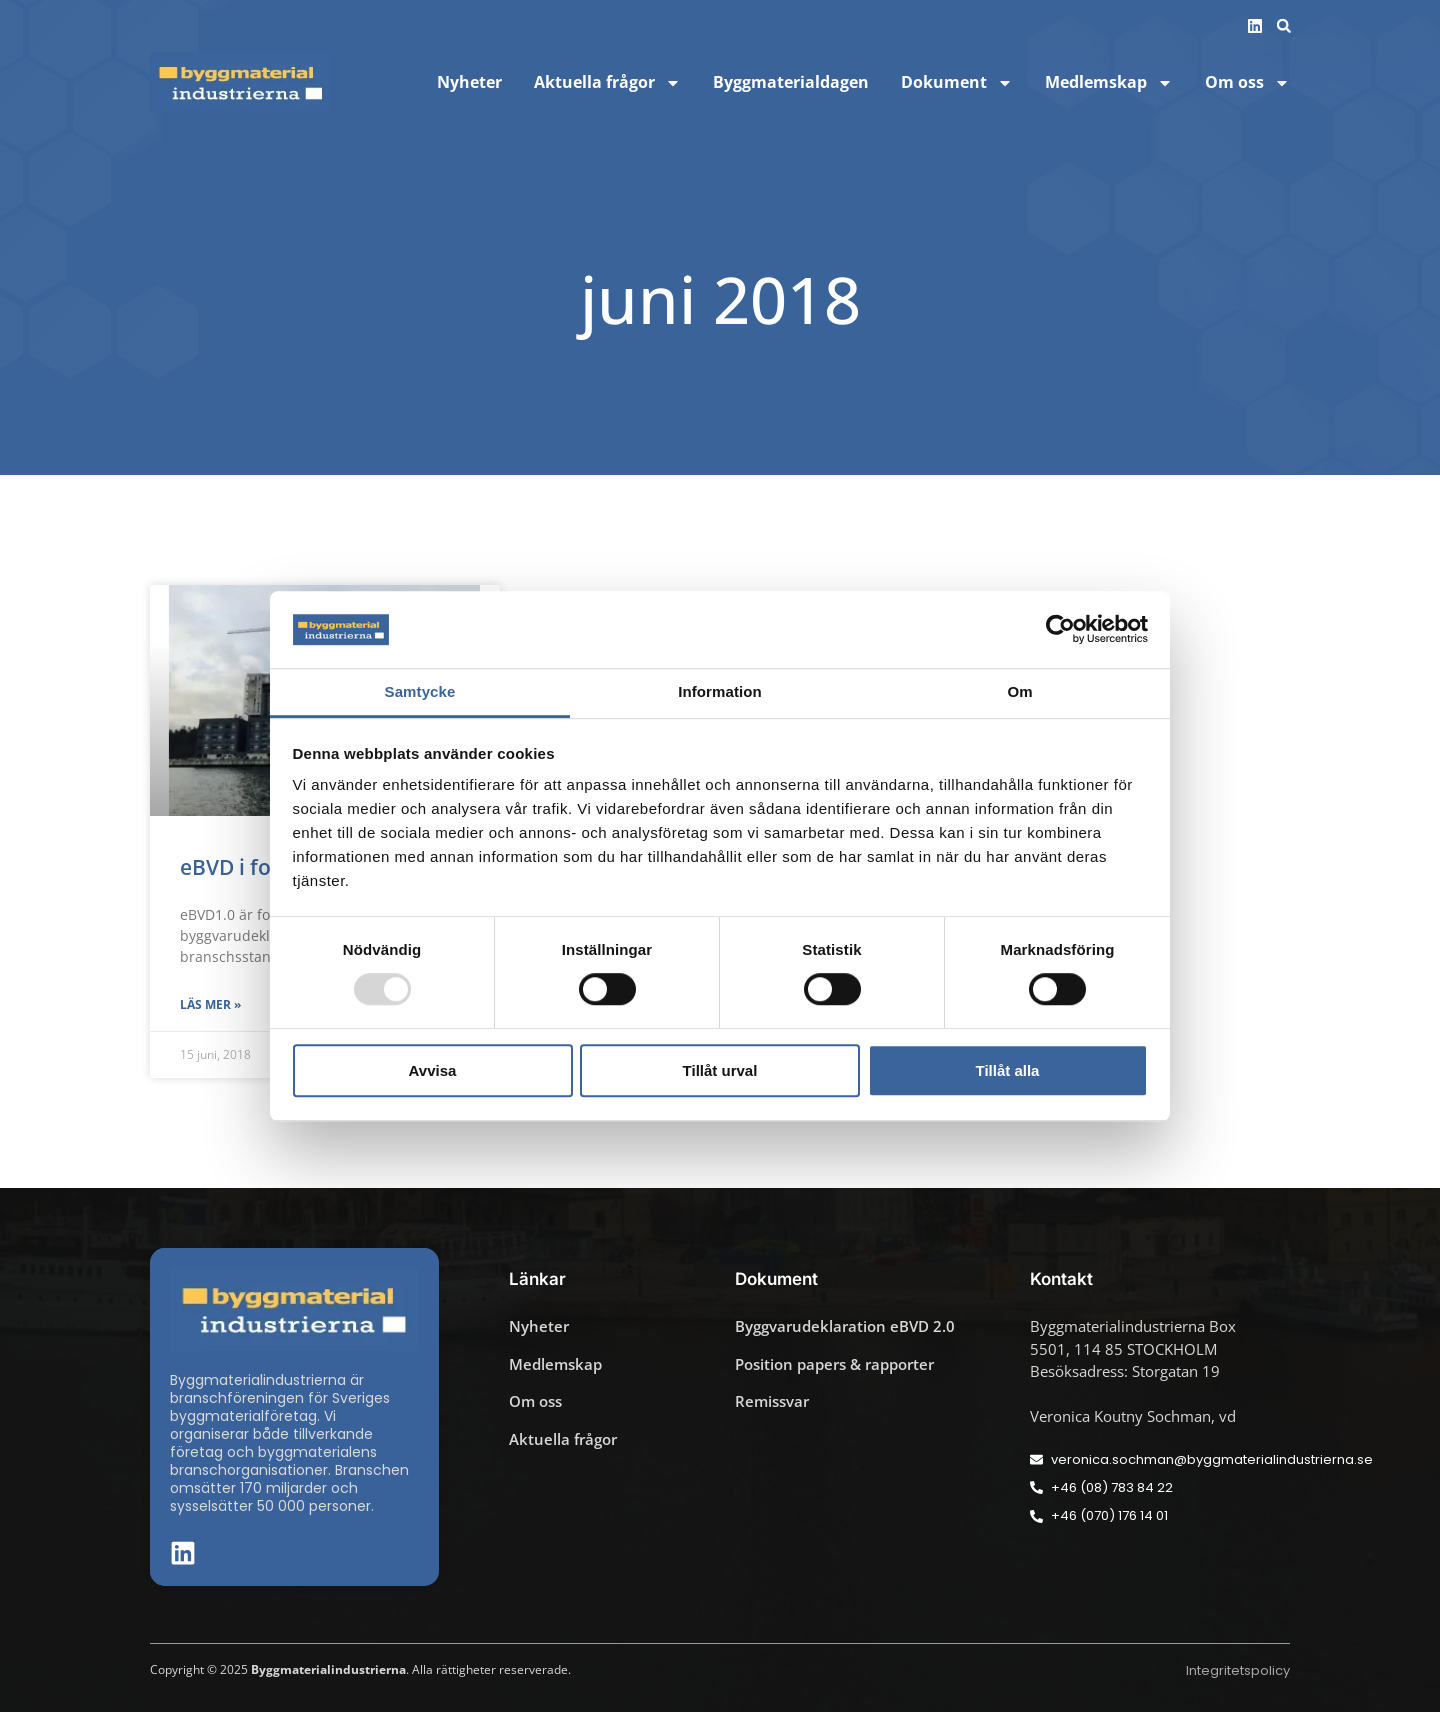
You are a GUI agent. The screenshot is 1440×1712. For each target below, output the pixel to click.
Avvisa (433, 1070)
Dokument (957, 82)
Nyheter (469, 82)
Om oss (1247, 82)
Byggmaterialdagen (791, 82)
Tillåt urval (720, 1070)
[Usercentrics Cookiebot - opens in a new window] (1060, 630)
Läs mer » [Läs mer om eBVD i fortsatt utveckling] (210, 1004)
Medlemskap (1109, 82)
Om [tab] (1019, 691)
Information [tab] (720, 691)
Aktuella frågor (607, 82)
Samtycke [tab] (420, 691)
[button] (1284, 26)
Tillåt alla (1008, 1070)
